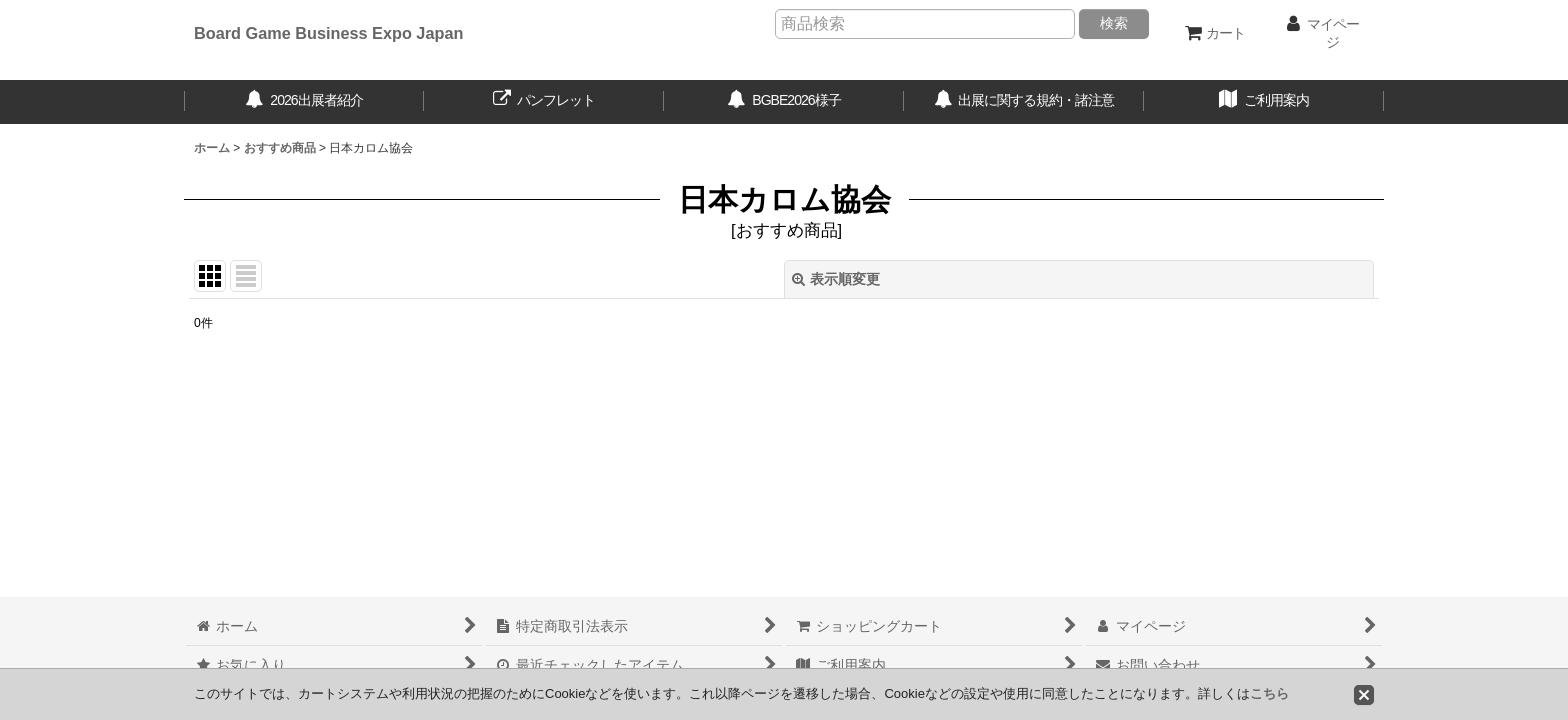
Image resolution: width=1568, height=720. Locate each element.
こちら (1269, 693)
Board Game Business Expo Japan (328, 33)
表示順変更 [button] (836, 279)
